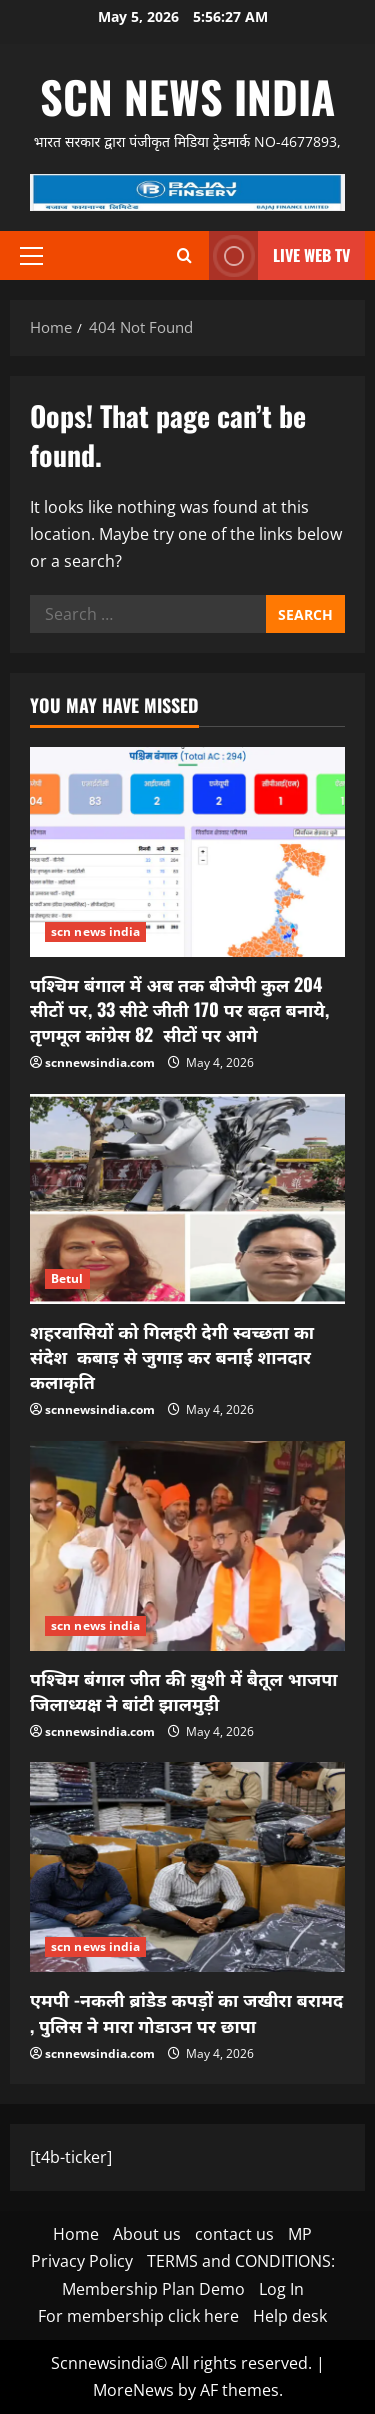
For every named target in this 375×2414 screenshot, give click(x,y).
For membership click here (138, 2316)
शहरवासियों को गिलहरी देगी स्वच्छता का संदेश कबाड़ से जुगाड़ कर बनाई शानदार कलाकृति (172, 1356)
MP (300, 2234)
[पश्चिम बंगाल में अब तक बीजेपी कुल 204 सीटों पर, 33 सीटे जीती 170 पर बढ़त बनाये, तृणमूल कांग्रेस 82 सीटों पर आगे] (187, 852)
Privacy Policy (82, 2261)
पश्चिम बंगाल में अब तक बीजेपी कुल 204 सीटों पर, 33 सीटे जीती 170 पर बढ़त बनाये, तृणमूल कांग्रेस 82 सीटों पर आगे (179, 1009)
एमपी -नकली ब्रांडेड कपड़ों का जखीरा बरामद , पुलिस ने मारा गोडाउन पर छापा (186, 2011)
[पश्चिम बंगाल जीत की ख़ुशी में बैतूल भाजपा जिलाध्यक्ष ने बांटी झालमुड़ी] (187, 1546)
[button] (31, 256)
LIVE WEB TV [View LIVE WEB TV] (279, 255)
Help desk (290, 2316)
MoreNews (133, 2390)
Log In (281, 2289)
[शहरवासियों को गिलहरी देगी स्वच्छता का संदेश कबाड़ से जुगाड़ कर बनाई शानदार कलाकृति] (187, 1199)
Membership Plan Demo (153, 2289)
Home (76, 2234)
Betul (67, 1278)
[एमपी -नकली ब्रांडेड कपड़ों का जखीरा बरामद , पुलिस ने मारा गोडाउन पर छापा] (187, 1867)
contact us (234, 2234)
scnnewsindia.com (100, 1062)
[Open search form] (184, 255)
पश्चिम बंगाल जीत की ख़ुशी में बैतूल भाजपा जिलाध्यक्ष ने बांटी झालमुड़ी (184, 1690)
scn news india (187, 96)
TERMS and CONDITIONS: (241, 2261)
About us (147, 2234)
